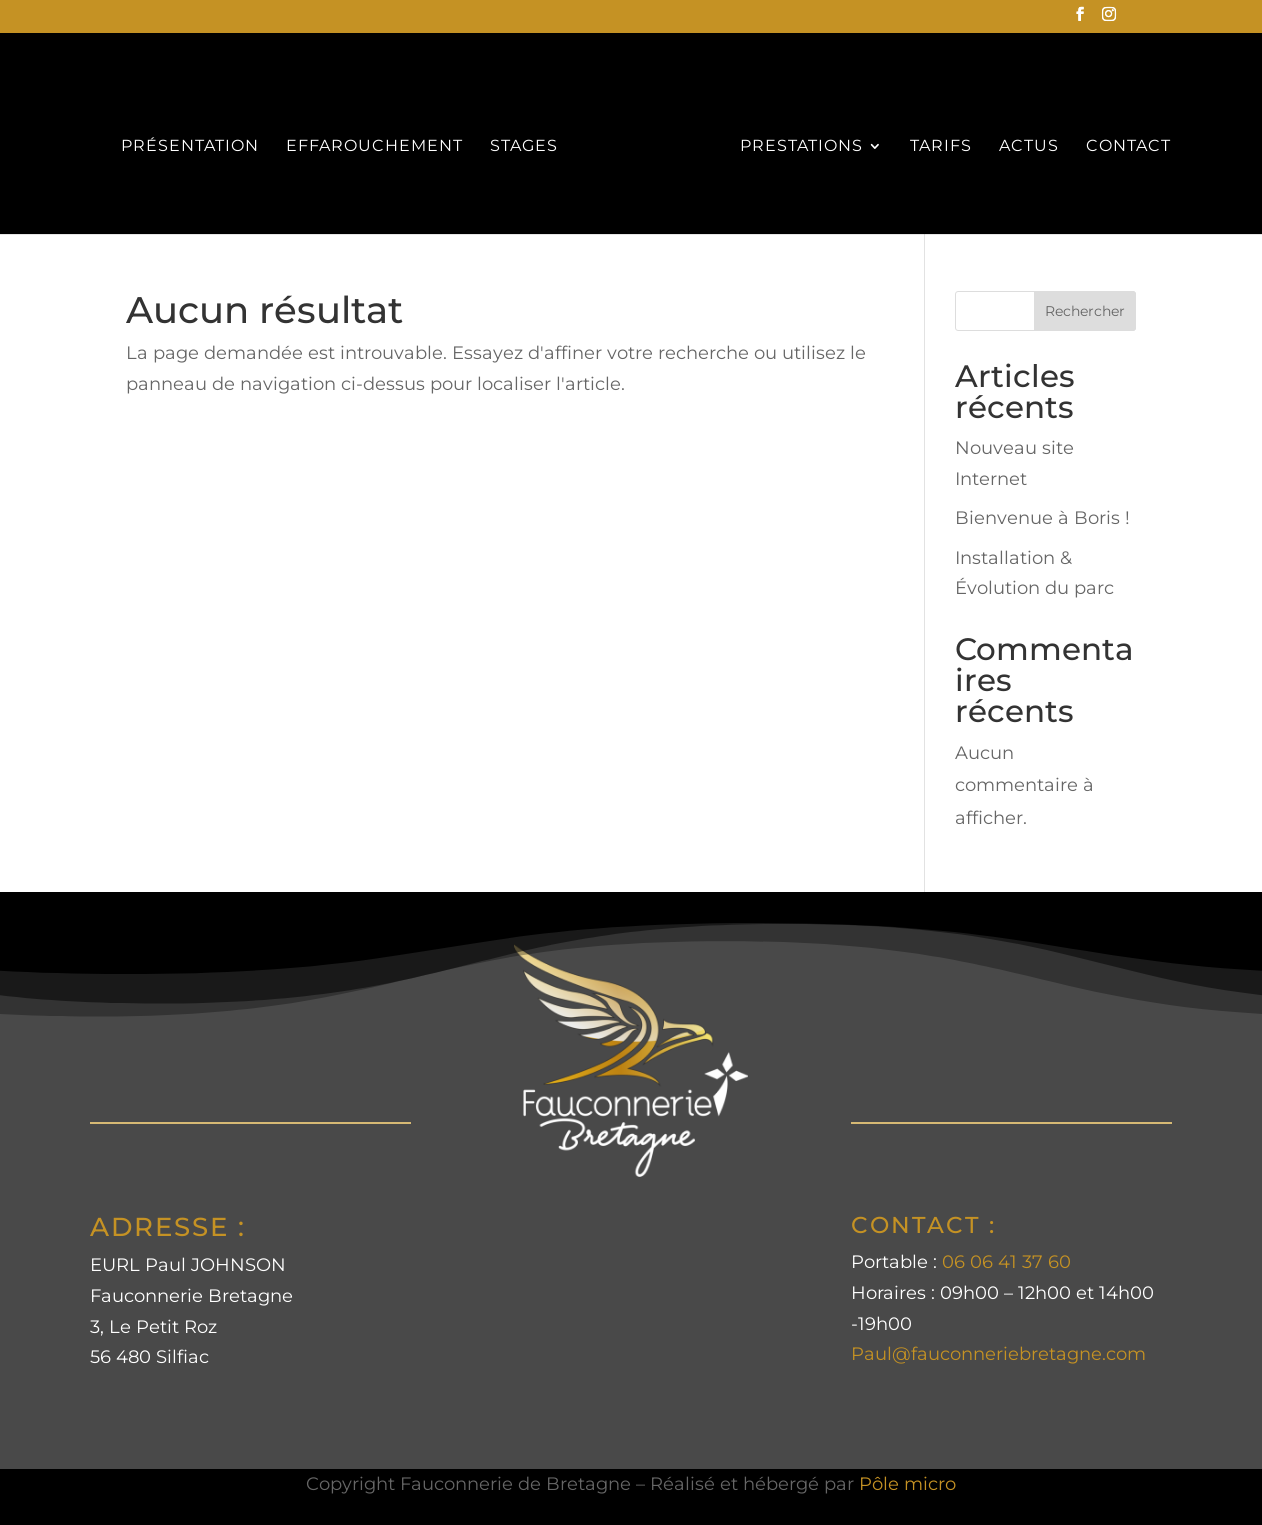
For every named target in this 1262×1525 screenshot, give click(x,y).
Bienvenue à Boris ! (1042, 518)
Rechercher (1085, 311)
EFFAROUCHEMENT (374, 147)
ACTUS (1029, 147)
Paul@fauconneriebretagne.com (998, 1354)
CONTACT (1128, 147)
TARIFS (941, 147)
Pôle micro (907, 1484)
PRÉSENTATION (190, 147)
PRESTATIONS (801, 147)
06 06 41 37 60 (1006, 1262)
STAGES (524, 147)
